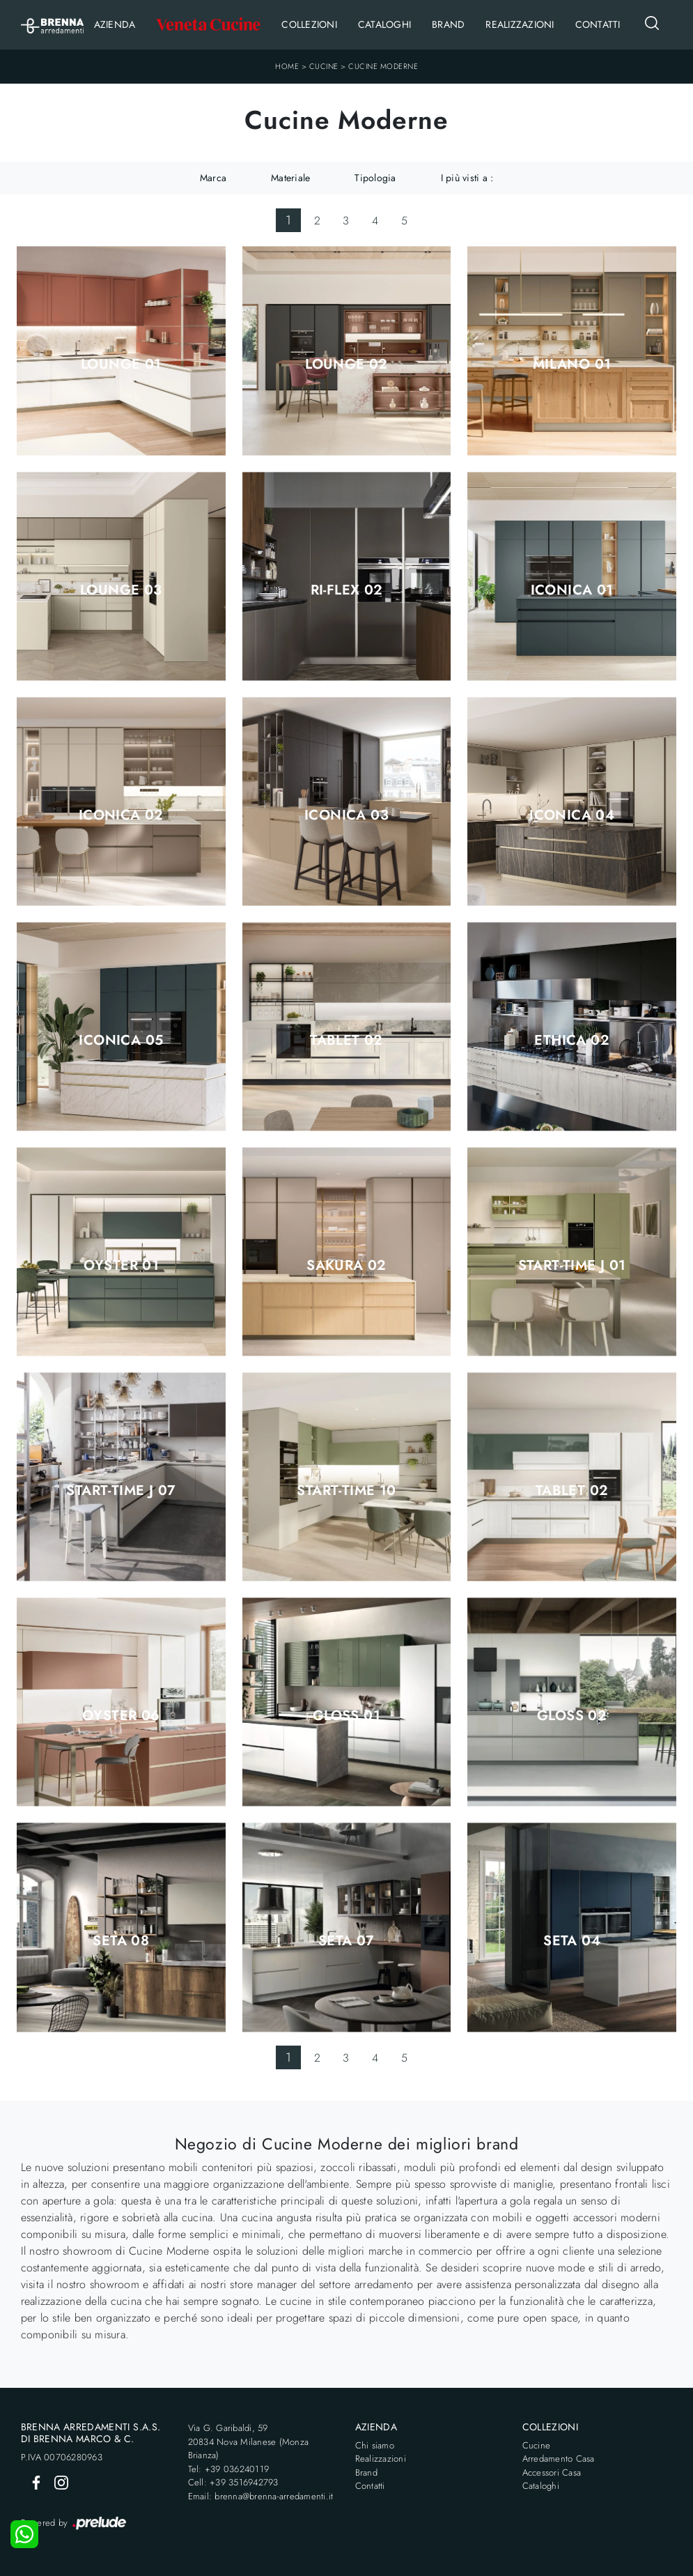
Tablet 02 (346, 1040)
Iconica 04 (571, 815)
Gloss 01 (346, 1716)
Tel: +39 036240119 (229, 2469)
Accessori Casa (552, 2472)
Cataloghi (384, 24)
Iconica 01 (572, 590)
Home (287, 66)
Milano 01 (572, 364)
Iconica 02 (121, 815)
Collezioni (309, 24)
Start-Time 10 (346, 1490)
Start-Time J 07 (121, 1490)
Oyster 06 (121, 1716)
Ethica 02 (571, 1040)
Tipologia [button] (375, 178)
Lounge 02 (346, 364)
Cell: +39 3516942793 (233, 2482)
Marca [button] (213, 178)
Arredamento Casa (558, 2458)
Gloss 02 (572, 1716)
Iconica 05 (121, 1040)
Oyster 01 (121, 1265)
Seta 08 (121, 1941)
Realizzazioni (519, 24)
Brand (448, 24)
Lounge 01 (121, 364)
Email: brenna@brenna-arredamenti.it (261, 2496)
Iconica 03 (346, 815)
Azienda (115, 24)
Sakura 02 (346, 1265)
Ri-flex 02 (347, 590)
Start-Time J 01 (572, 1265)
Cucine (323, 66)
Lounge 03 (121, 590)
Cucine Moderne (383, 66)
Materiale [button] (290, 178)
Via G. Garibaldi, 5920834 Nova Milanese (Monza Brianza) (248, 2441)
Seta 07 (346, 1941)
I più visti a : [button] (467, 178)
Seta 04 (571, 1941)
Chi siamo (374, 2445)
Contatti (598, 24)
